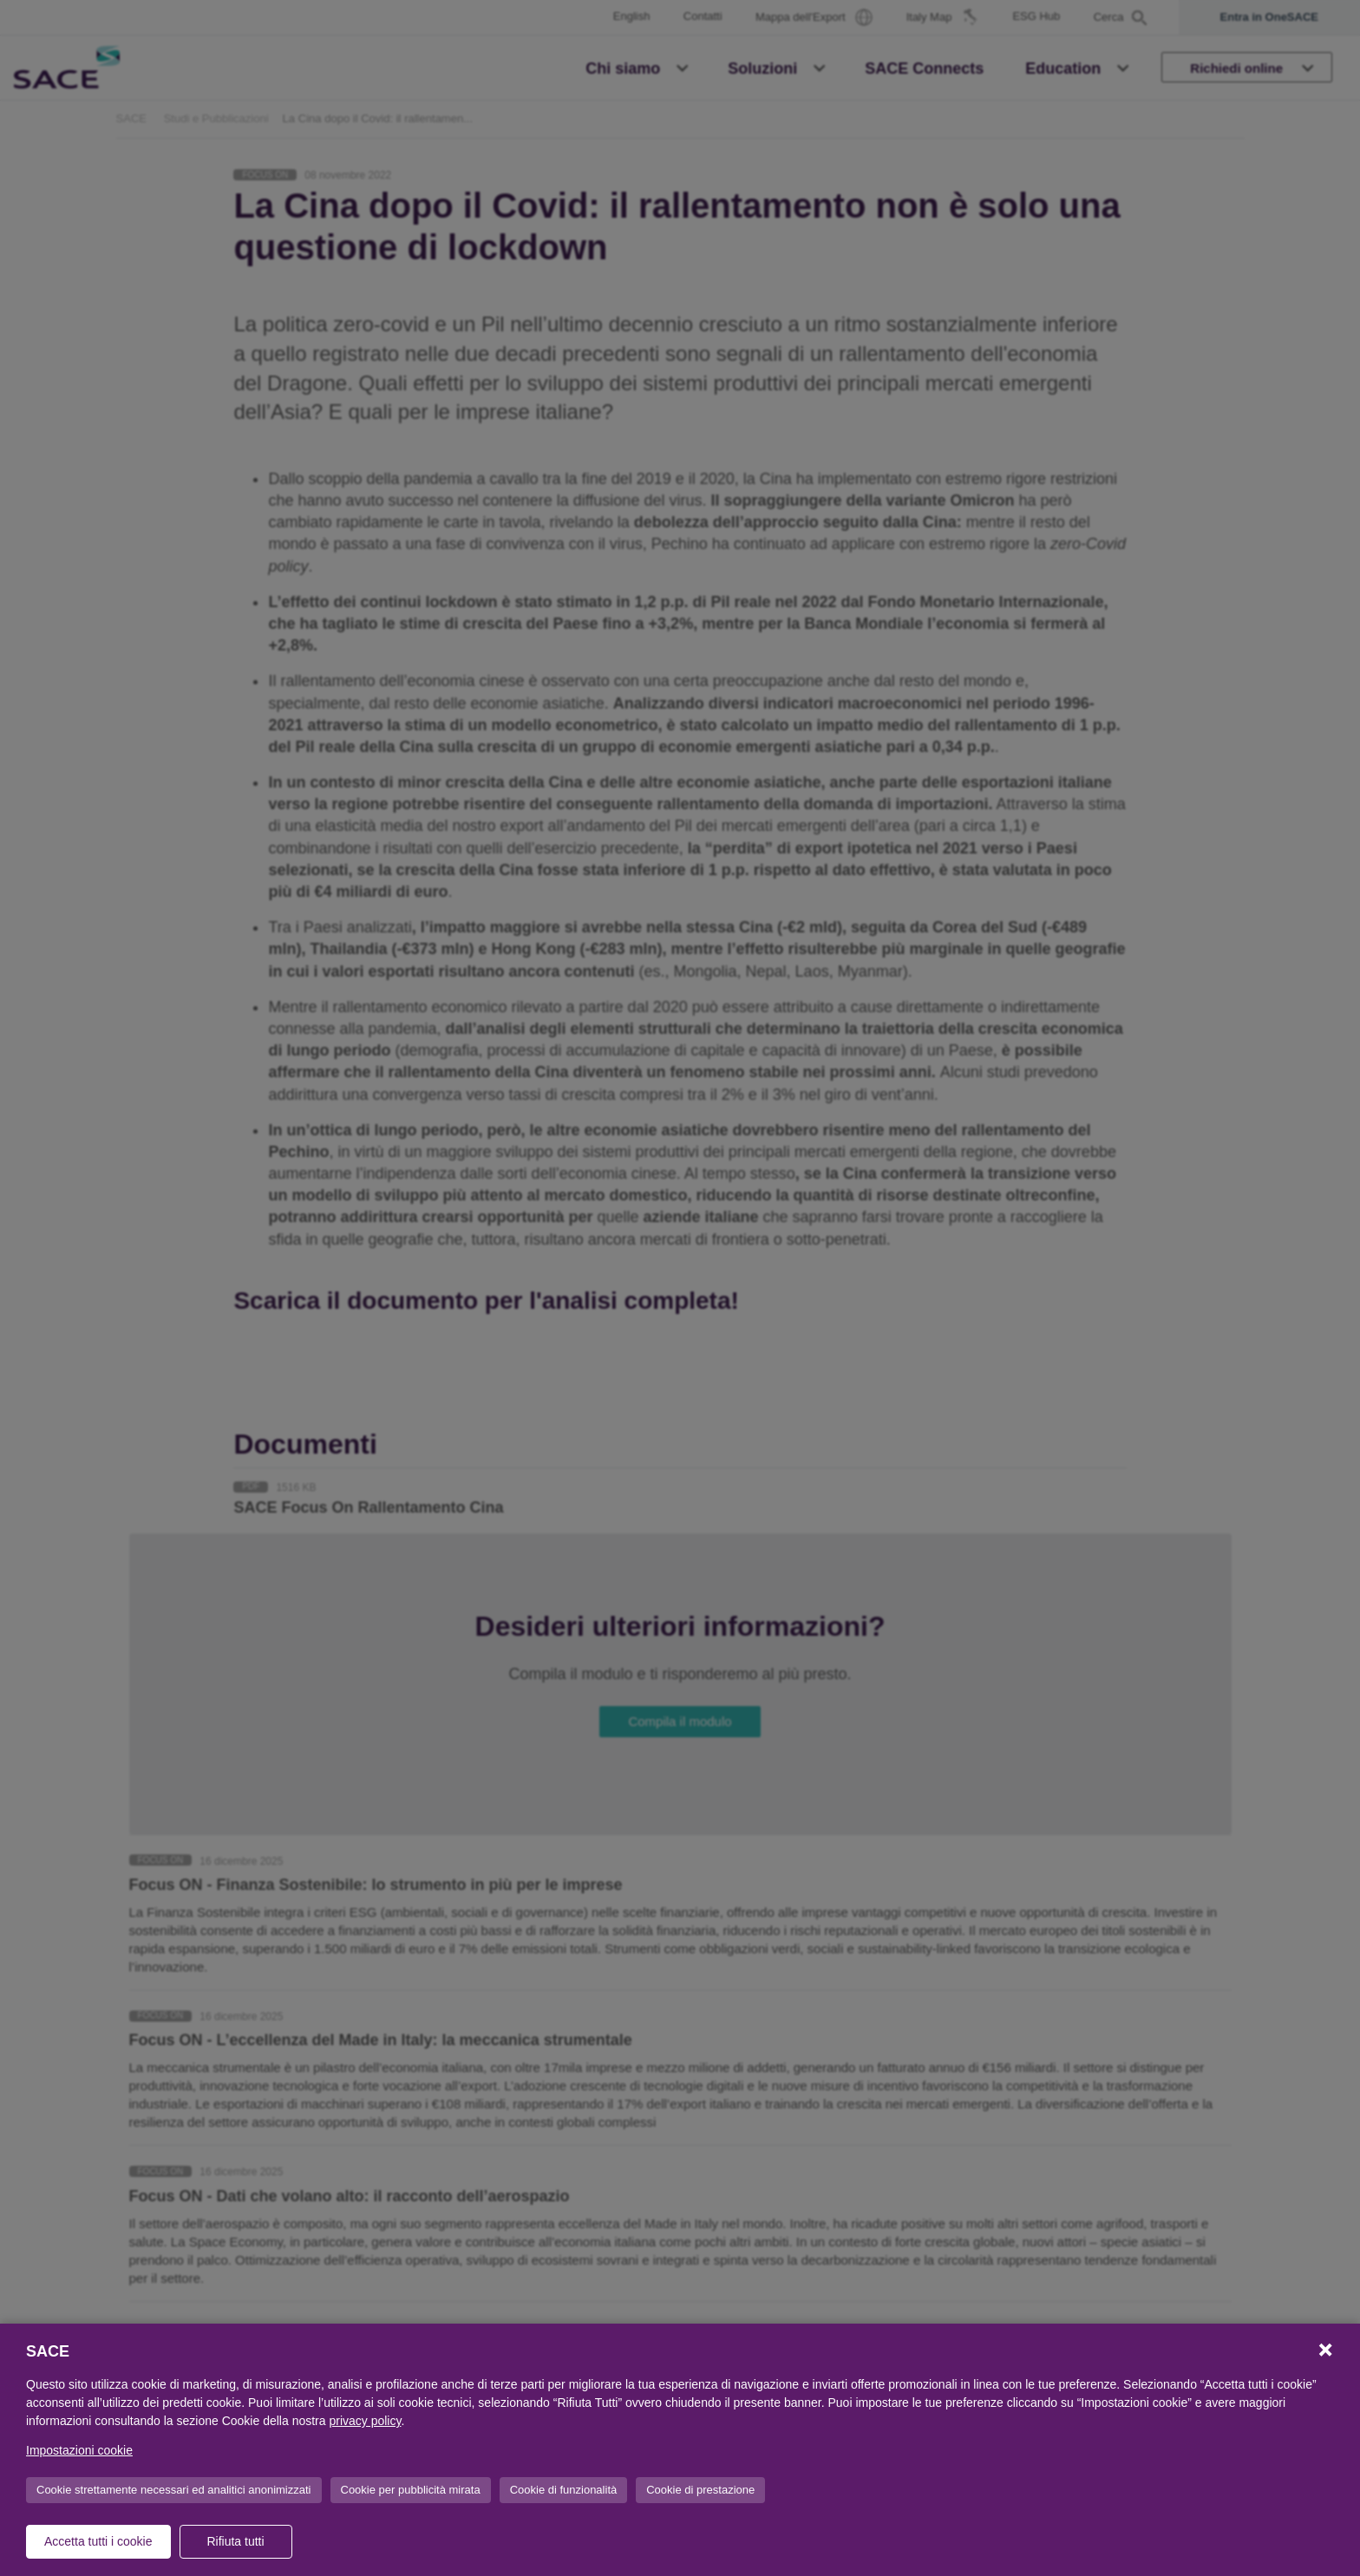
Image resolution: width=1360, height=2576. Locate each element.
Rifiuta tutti (235, 2541)
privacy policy (365, 2421)
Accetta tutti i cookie (98, 2541)
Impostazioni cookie (79, 2450)
